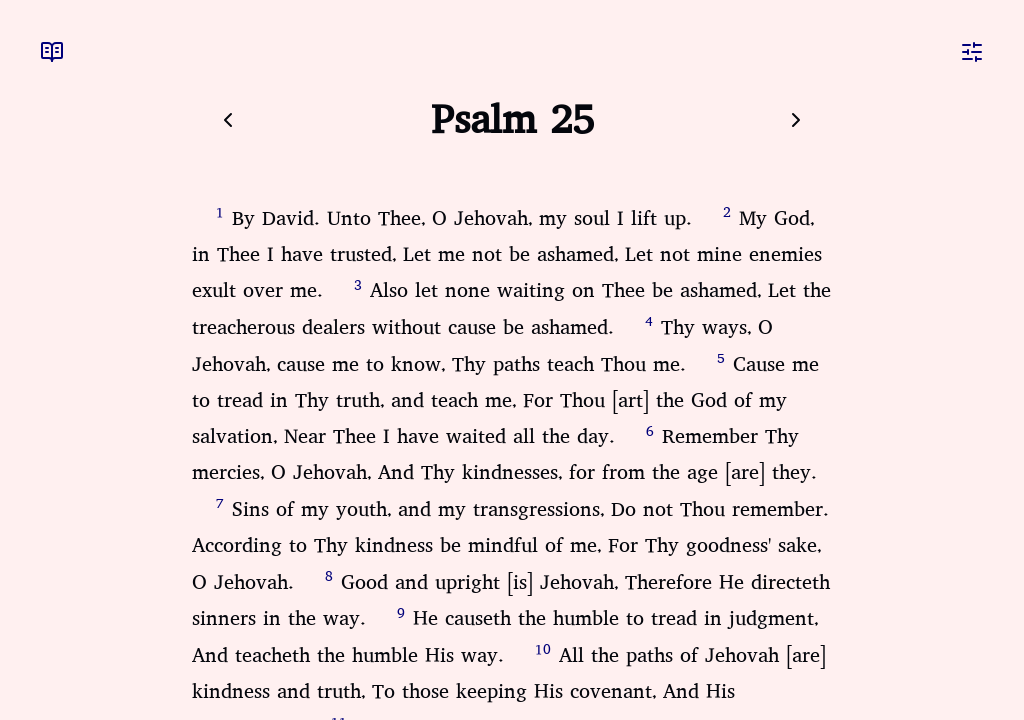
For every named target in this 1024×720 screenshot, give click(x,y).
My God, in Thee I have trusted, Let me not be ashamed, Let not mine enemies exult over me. (507, 255)
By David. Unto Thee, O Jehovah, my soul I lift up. (462, 218)
